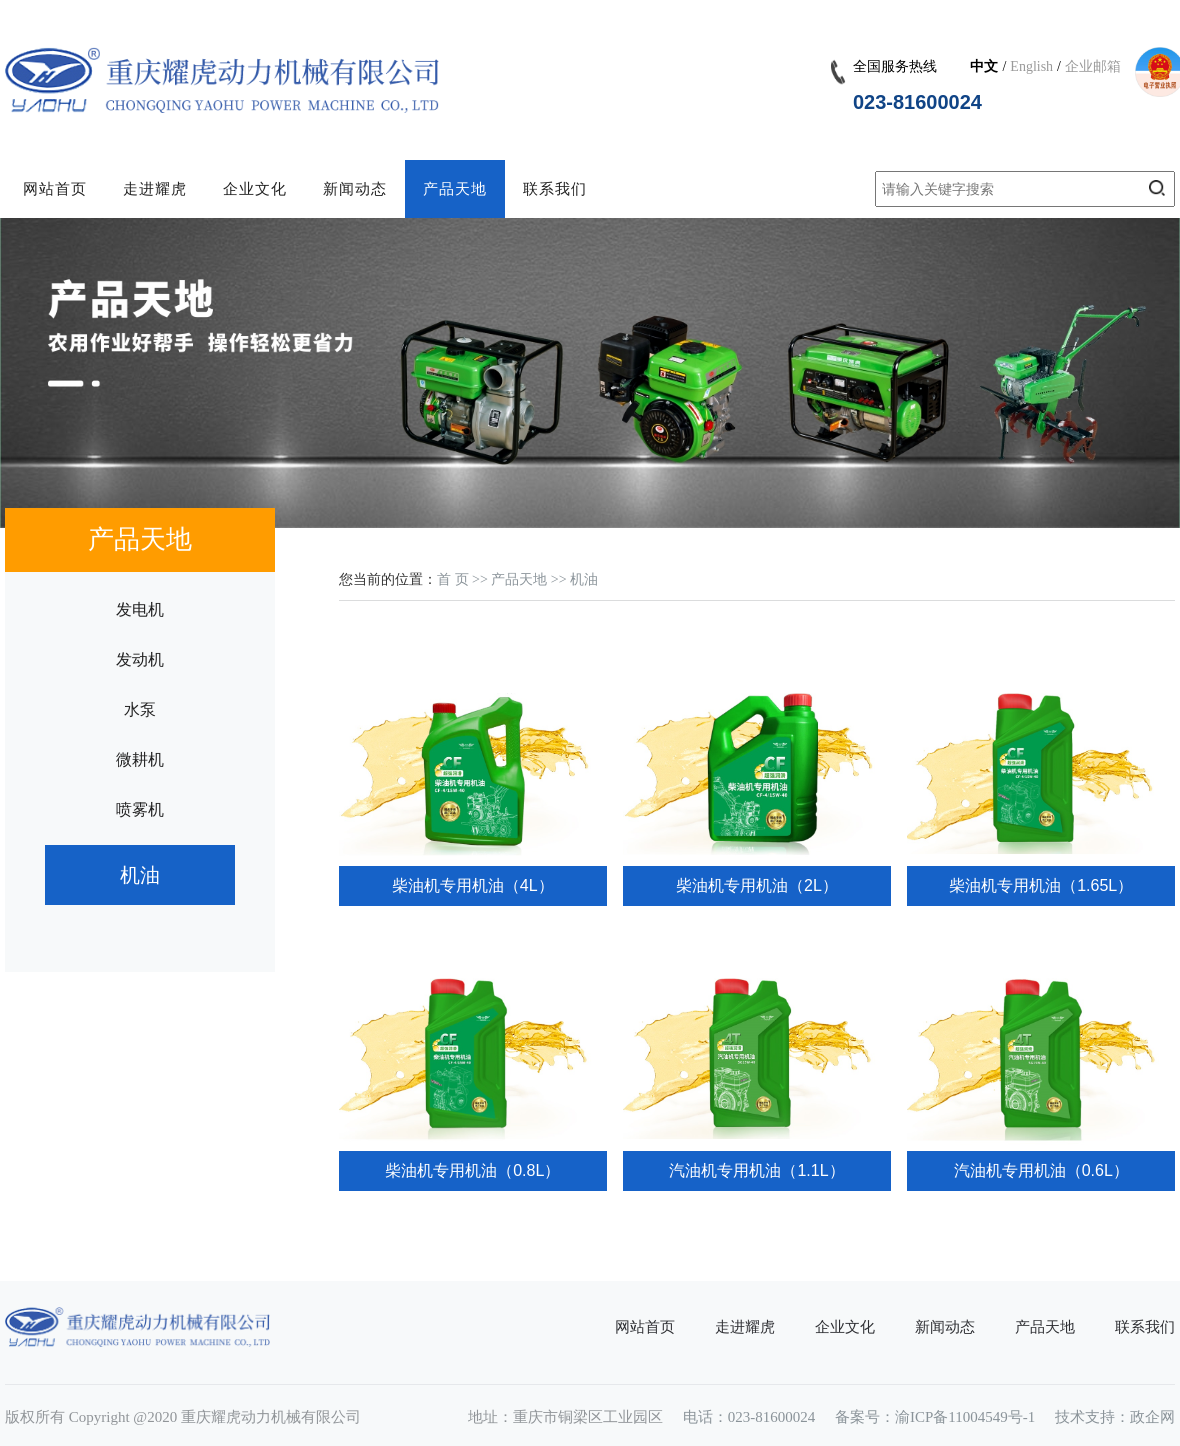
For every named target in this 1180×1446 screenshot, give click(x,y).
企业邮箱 (1093, 66)
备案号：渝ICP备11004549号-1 (935, 1417)
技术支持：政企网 (1115, 1417)
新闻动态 (355, 189)
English (1031, 66)
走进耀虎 (155, 189)
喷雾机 (140, 809)
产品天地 (455, 189)
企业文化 (255, 189)
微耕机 (140, 759)
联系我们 (555, 189)
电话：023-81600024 (749, 1417)
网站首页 (55, 189)
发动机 (140, 659)
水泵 (140, 709)
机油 (140, 875)
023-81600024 (917, 102)
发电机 (140, 609)
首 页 (453, 579)
